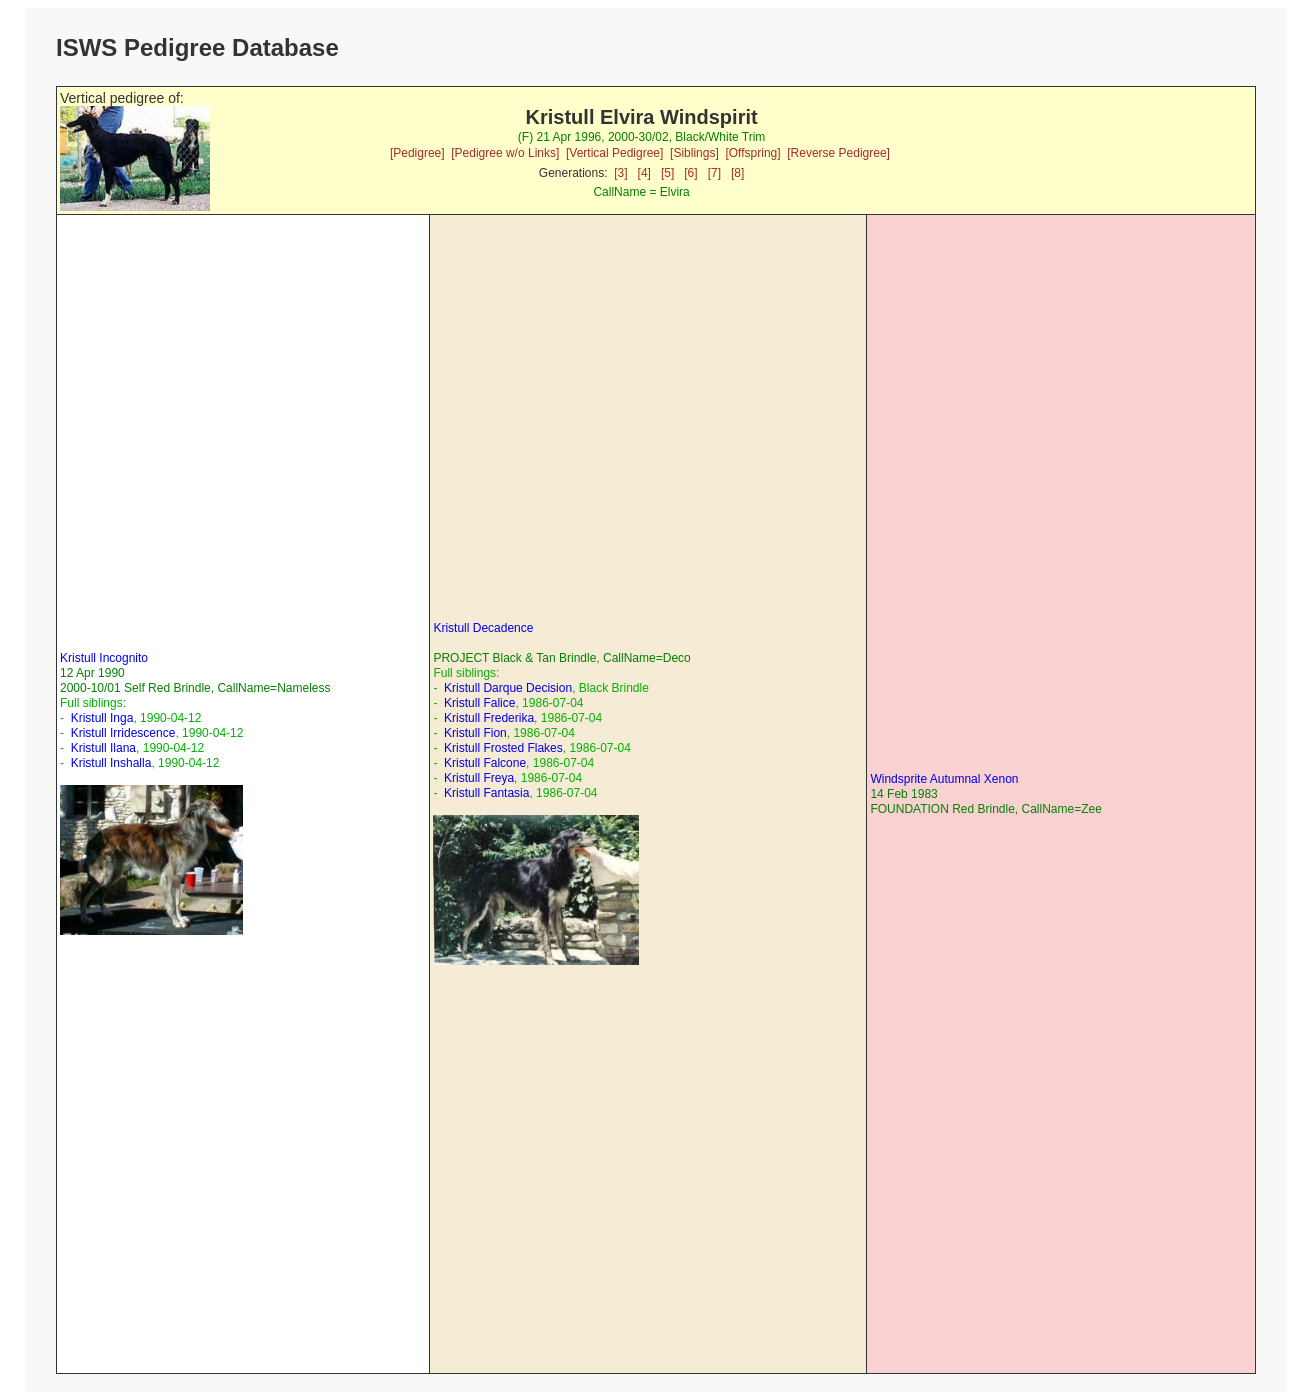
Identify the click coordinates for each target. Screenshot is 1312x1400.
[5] (667, 173)
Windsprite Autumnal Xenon (944, 779)
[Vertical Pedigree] (614, 153)
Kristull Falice (479, 703)
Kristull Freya (479, 778)
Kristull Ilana (103, 748)
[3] (620, 173)
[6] (690, 173)
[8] (737, 173)
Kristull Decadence (483, 628)
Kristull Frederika (489, 718)
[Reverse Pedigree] (838, 153)
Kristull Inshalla (111, 763)
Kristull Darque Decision (508, 688)
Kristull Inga (102, 718)
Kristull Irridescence (123, 733)
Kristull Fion (475, 733)
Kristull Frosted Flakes (503, 748)
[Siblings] (694, 153)
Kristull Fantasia (486, 793)
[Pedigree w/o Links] (505, 153)
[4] (644, 173)
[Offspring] (752, 153)
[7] (714, 173)
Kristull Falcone (485, 763)
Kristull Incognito (104, 658)
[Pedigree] (417, 153)
